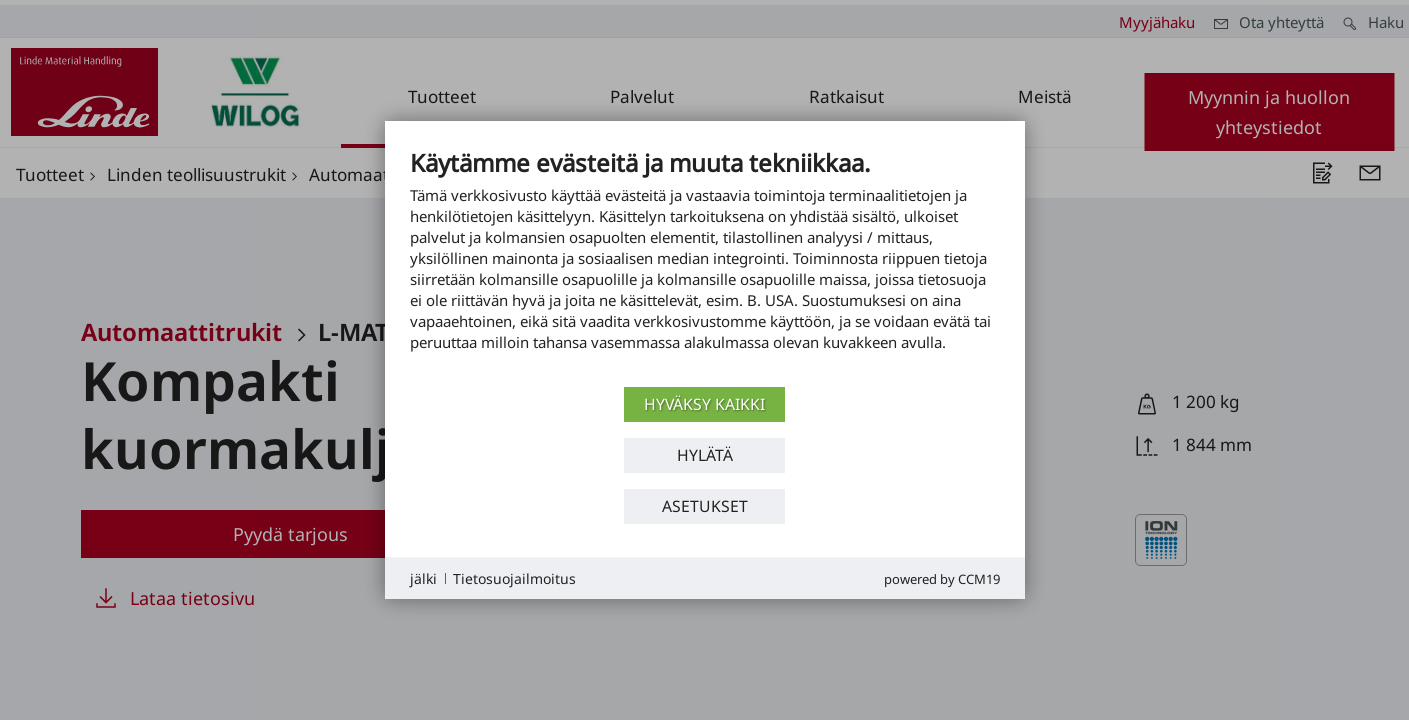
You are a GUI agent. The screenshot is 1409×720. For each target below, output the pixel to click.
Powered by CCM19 (942, 579)
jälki (423, 578)
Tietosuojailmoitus (514, 578)
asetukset (705, 506)
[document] (705, 265)
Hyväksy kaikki (704, 404)
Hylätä (705, 455)
